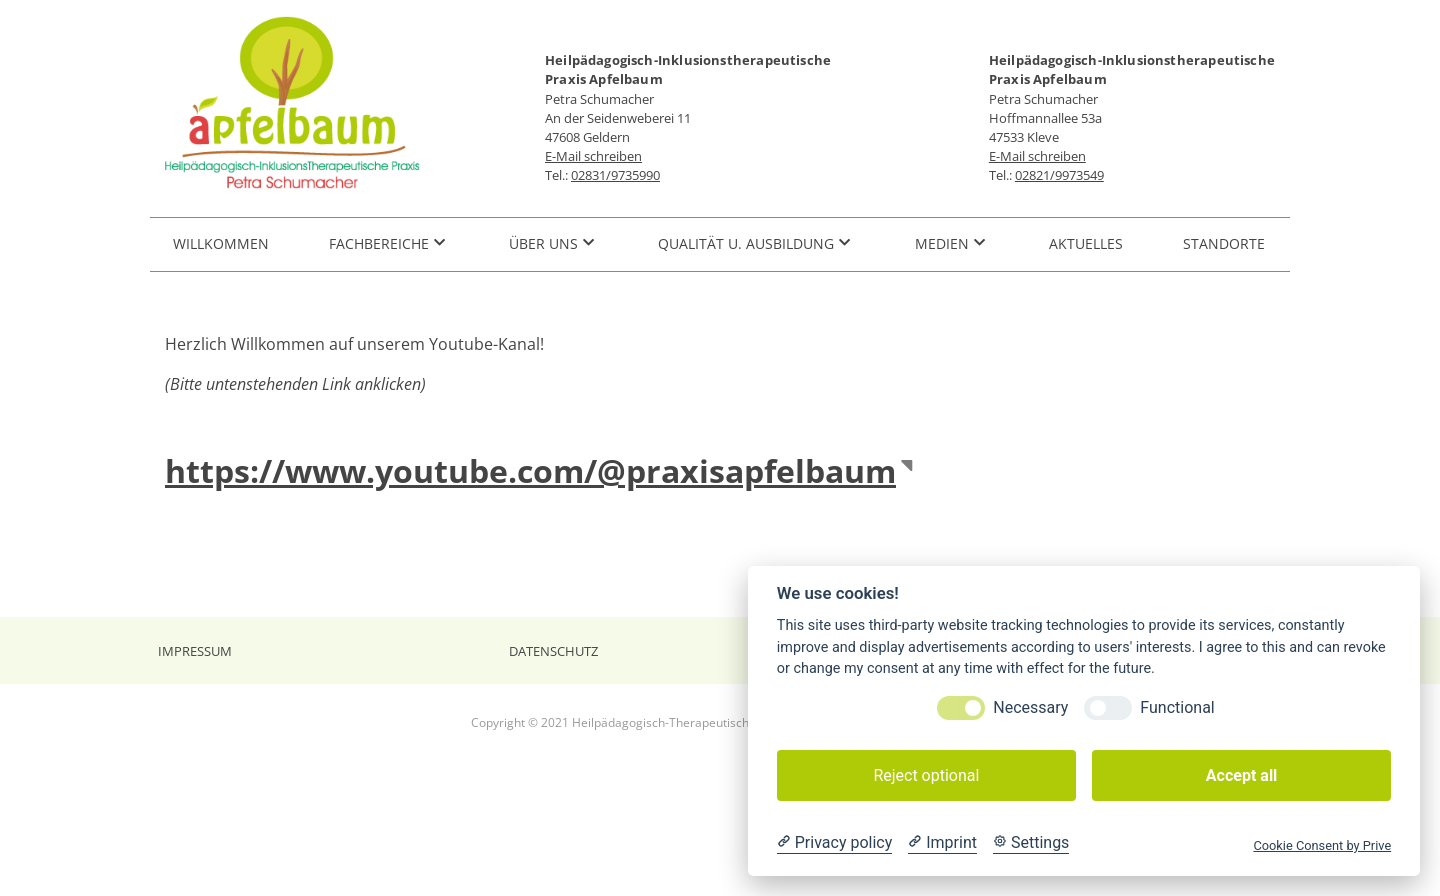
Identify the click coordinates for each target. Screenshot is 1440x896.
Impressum (195, 651)
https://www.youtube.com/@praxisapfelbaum (530, 470)
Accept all (1241, 775)
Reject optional (926, 775)
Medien (942, 243)
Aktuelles (1086, 243)
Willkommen (221, 243)
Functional (1177, 707)
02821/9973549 (1059, 175)
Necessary (1030, 707)
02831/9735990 (615, 175)
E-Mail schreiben (593, 156)
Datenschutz (553, 651)
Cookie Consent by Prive (1322, 845)
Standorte (1224, 243)
